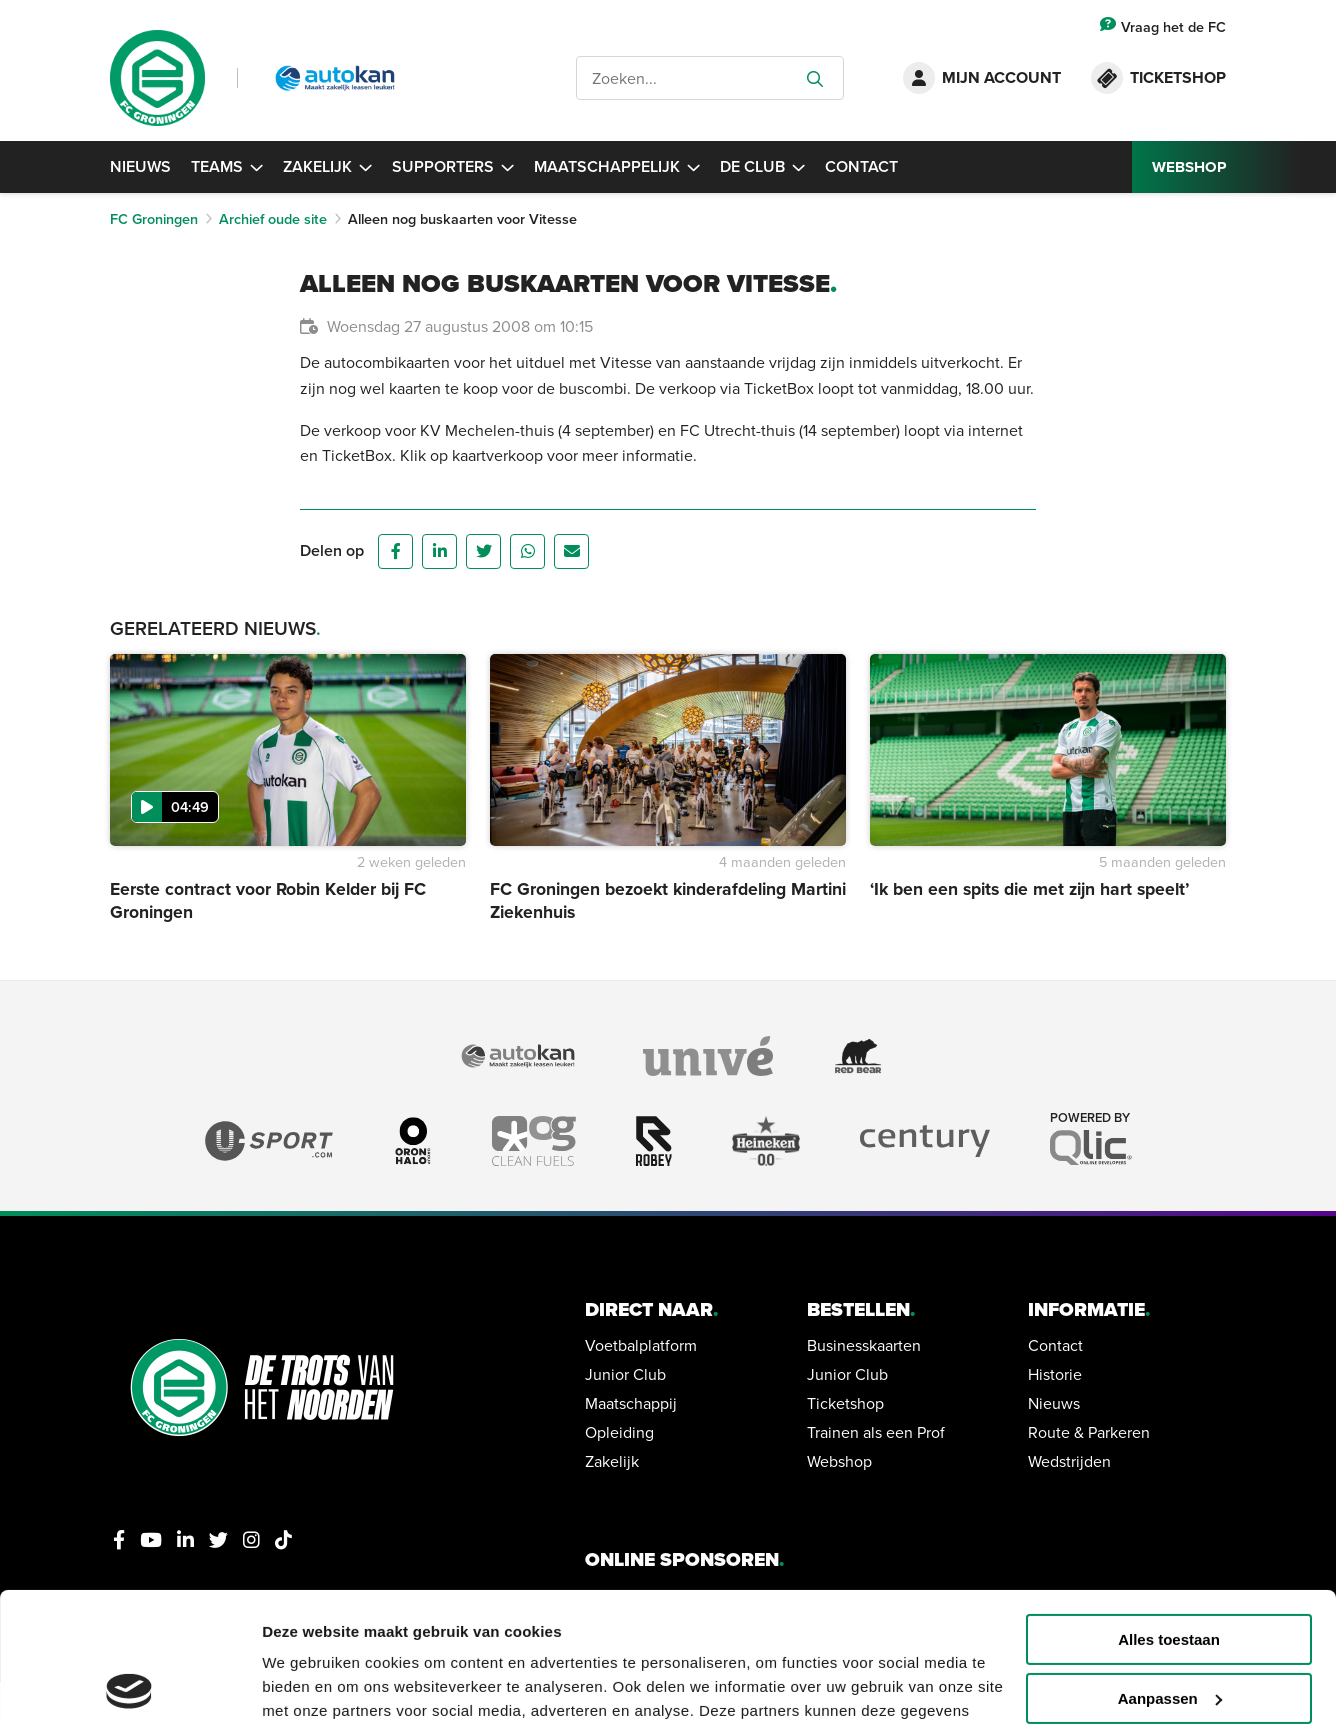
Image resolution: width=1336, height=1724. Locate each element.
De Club (762, 166)
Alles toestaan (1169, 1510)
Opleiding (619, 1432)
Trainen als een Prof (876, 1432)
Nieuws (140, 166)
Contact (861, 166)
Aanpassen (1170, 1569)
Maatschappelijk (617, 166)
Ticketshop (845, 1403)
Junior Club (625, 1374)
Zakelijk (327, 166)
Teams (227, 166)
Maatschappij (631, 1403)
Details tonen (309, 1684)
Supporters (453, 166)
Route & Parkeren (1089, 1432)
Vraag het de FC (1163, 26)
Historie (1055, 1374)
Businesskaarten (864, 1345)
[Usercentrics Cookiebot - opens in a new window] (129, 1685)
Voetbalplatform (641, 1345)
